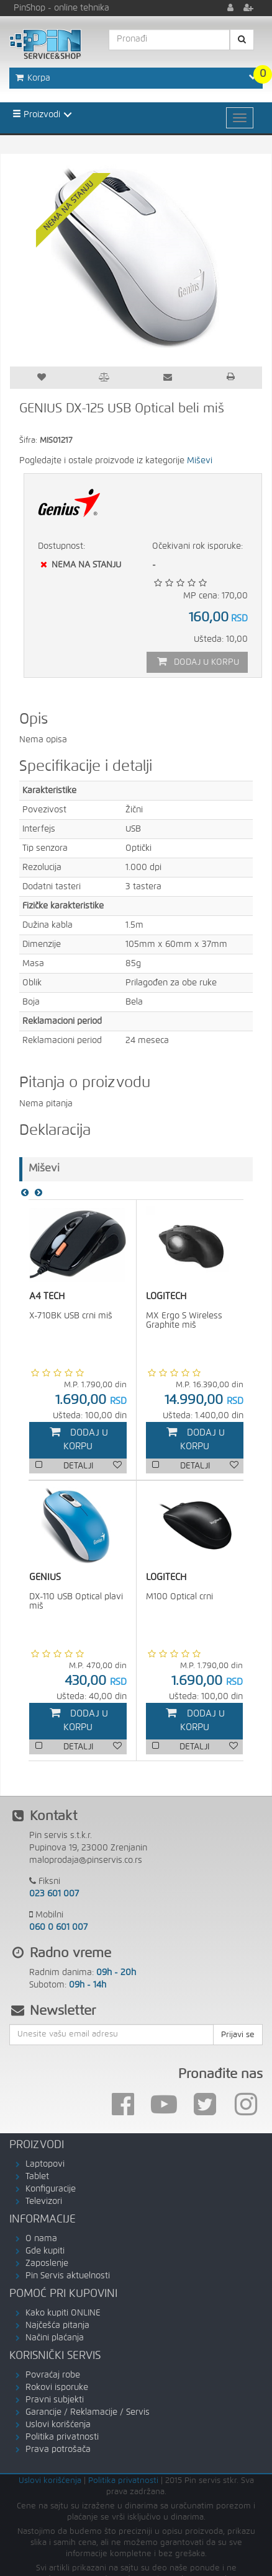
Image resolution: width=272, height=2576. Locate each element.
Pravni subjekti (54, 2400)
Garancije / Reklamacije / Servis (87, 2412)
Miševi (199, 460)
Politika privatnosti (62, 2437)
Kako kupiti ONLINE (63, 2313)
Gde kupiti (45, 2251)
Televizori (43, 2201)
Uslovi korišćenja (58, 2424)
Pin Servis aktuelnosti (67, 2276)
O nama (41, 2238)
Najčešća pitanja (57, 2325)
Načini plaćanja (54, 2338)
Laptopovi (45, 2164)
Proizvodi (36, 114)
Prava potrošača (58, 2449)
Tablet (37, 2176)
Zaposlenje (46, 2263)
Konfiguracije (50, 2189)
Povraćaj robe (52, 2375)
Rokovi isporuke (56, 2387)
